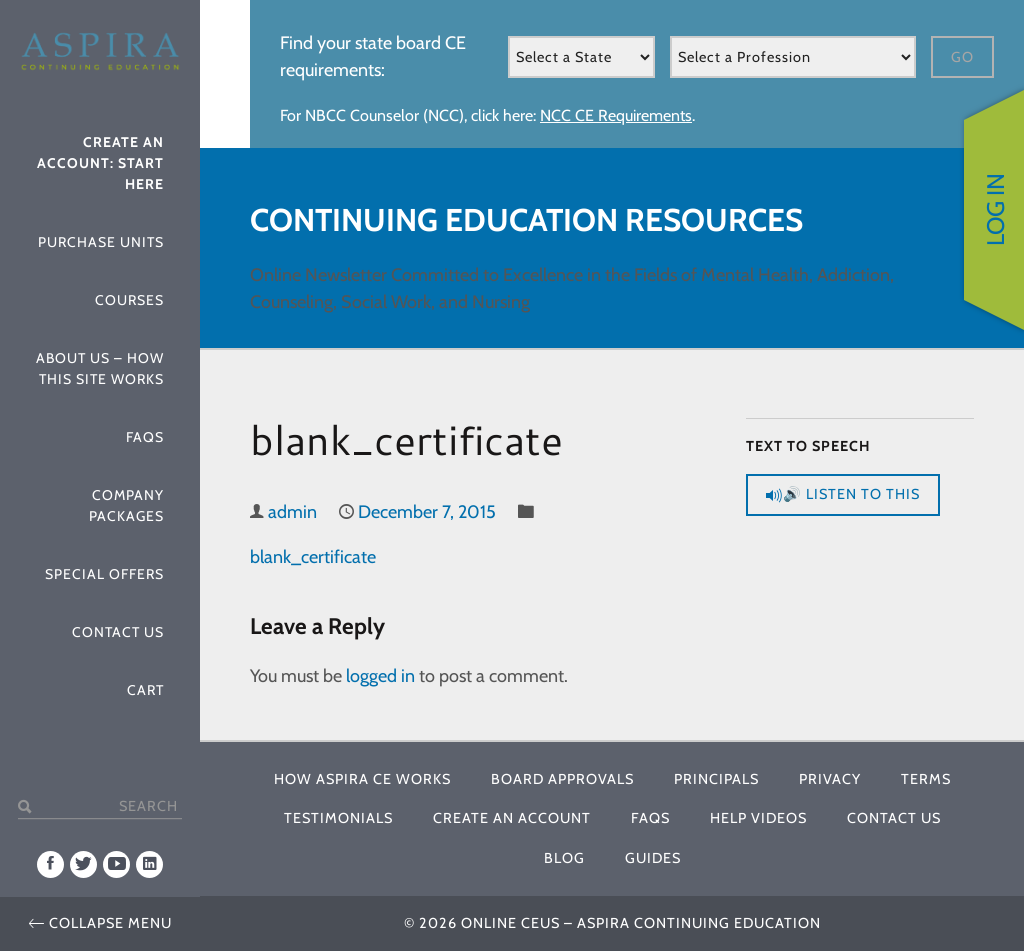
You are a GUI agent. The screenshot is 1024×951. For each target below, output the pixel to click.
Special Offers (104, 574)
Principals (716, 779)
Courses (129, 300)
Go (962, 57)
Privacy (830, 779)
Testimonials (338, 818)
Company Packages (126, 505)
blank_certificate (313, 557)
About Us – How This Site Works (100, 368)
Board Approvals (562, 779)
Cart (145, 690)
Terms (926, 779)
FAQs (145, 437)
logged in (380, 676)
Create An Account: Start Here (100, 163)
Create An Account (512, 818)
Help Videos (758, 818)
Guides (653, 858)
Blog (564, 858)
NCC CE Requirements (616, 115)
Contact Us (118, 632)
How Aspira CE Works (362, 779)
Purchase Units (101, 242)
